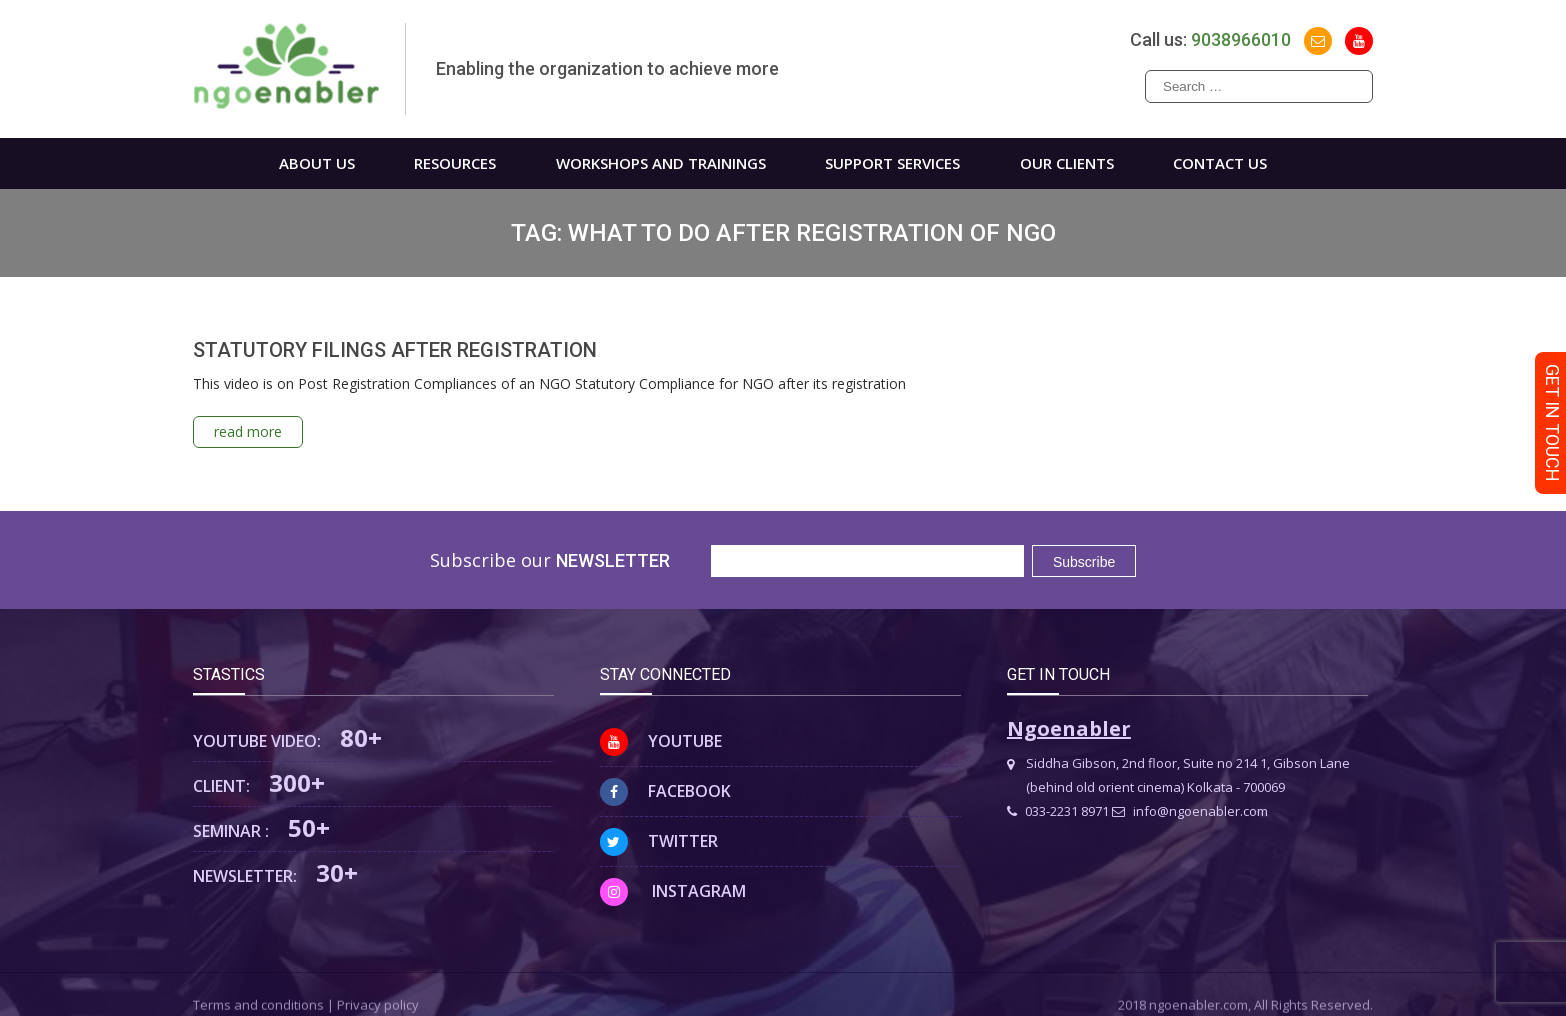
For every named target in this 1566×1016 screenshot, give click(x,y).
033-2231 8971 (1058, 811)
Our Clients (1067, 163)
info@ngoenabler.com (1190, 811)
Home (206, 163)
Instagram (673, 891)
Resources (455, 163)
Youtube (661, 741)
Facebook (665, 791)
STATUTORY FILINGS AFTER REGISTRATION (395, 350)
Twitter (659, 841)
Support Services (892, 163)
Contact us (1220, 163)
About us (317, 163)
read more (248, 431)
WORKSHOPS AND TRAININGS (661, 163)
